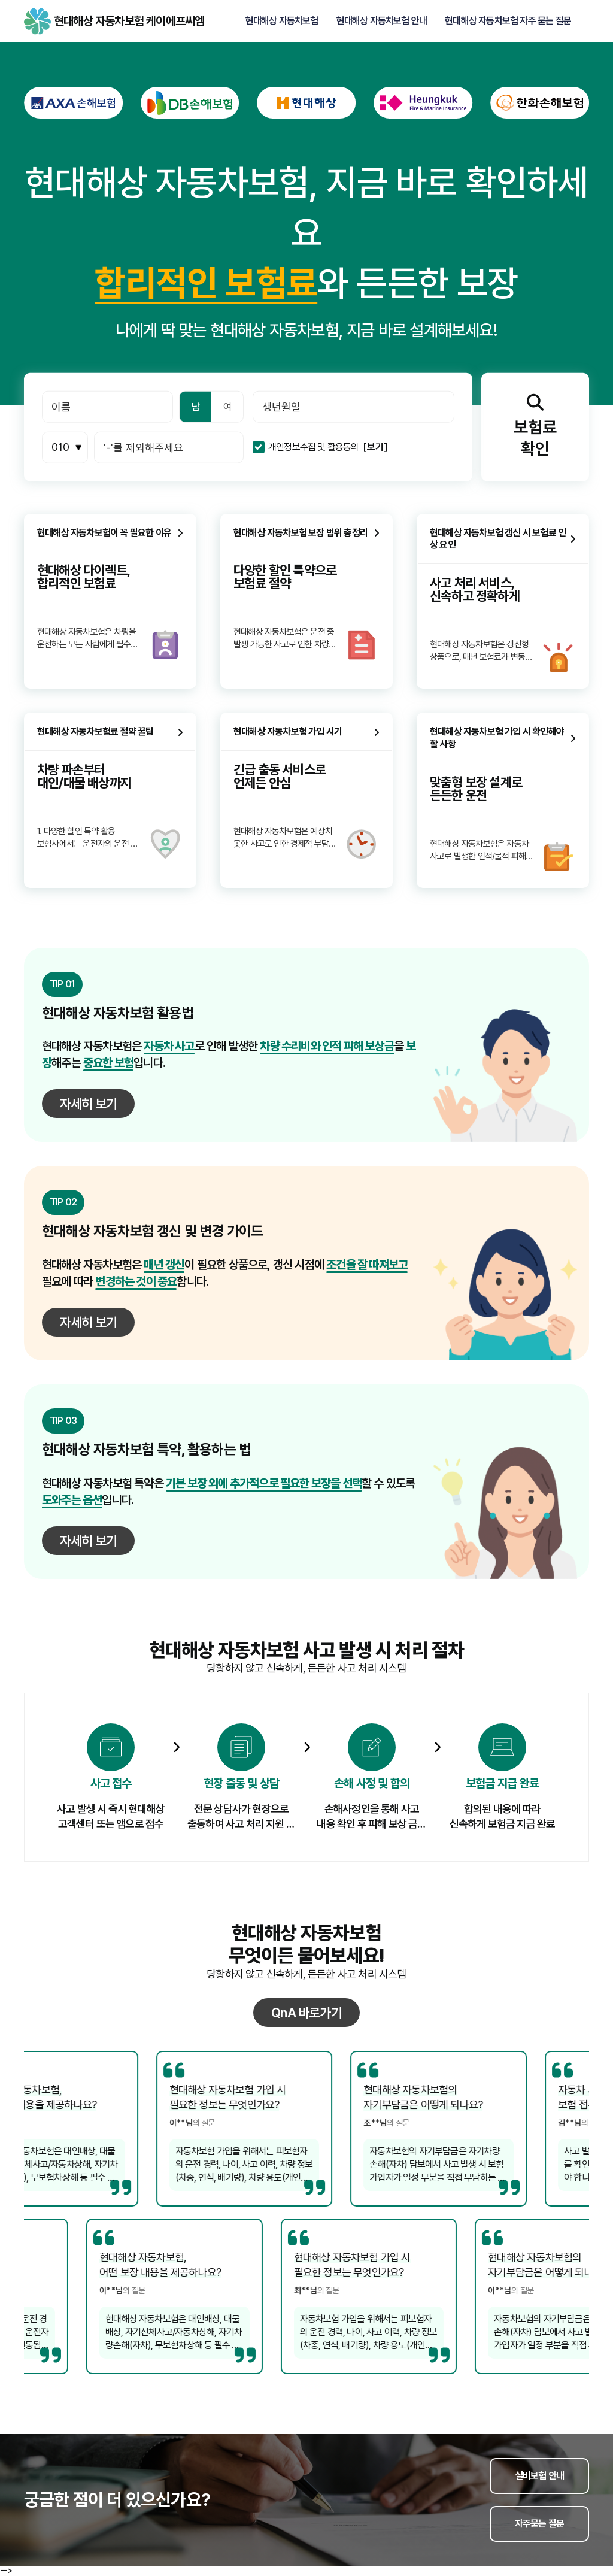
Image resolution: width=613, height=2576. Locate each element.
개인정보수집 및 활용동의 (313, 447)
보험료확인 (535, 425)
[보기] (375, 447)
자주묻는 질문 (539, 2523)
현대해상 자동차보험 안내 (381, 21)
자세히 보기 (88, 1103)
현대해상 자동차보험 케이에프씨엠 (37, 21)
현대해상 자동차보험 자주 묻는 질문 (508, 21)
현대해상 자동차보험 (281, 21)
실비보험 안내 (539, 2475)
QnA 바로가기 (306, 2012)
